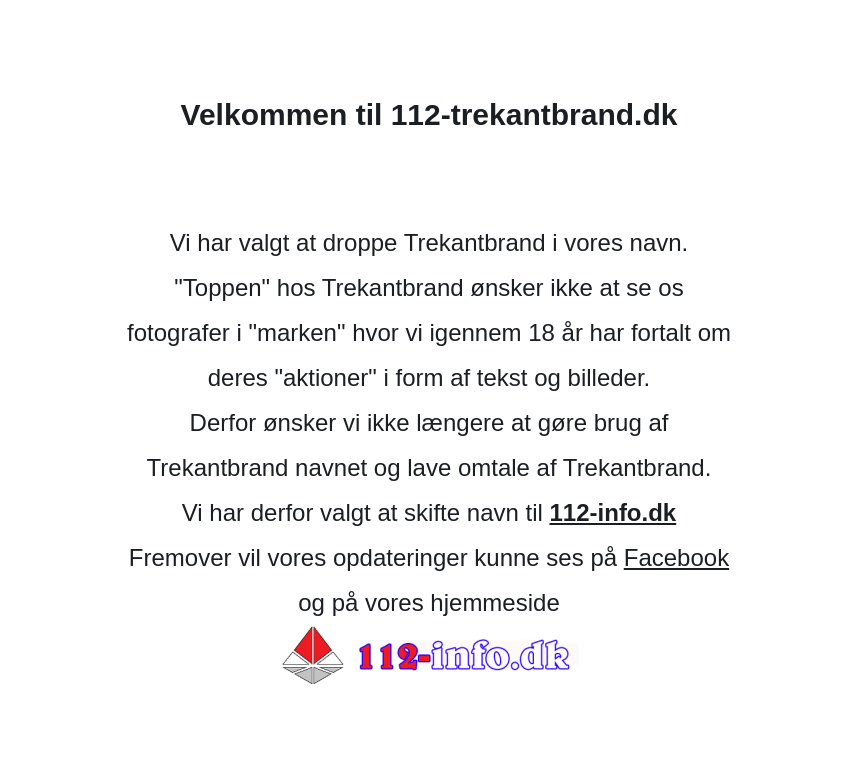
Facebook (676, 557)
